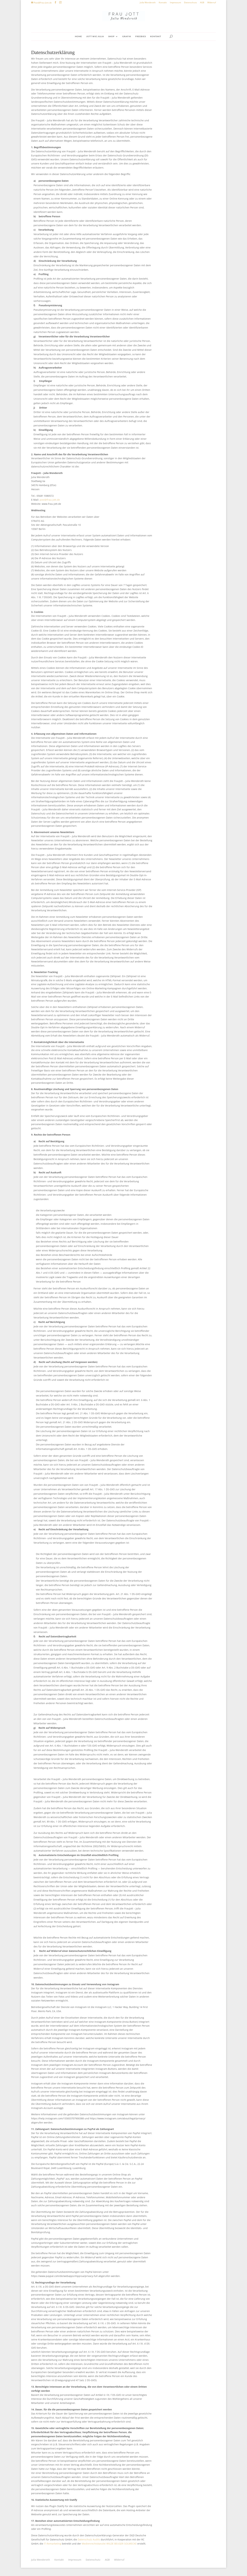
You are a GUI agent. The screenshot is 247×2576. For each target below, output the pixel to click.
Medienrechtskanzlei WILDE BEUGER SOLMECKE (109, 2543)
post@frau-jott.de (50, 499)
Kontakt (163, 3)
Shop (111, 36)
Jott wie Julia (95, 36)
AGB (202, 3)
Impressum (175, 3)
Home (78, 36)
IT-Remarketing (52, 2543)
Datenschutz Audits (89, 2539)
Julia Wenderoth (148, 3)
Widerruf (211, 3)
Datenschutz (190, 3)
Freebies (140, 36)
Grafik (126, 36)
